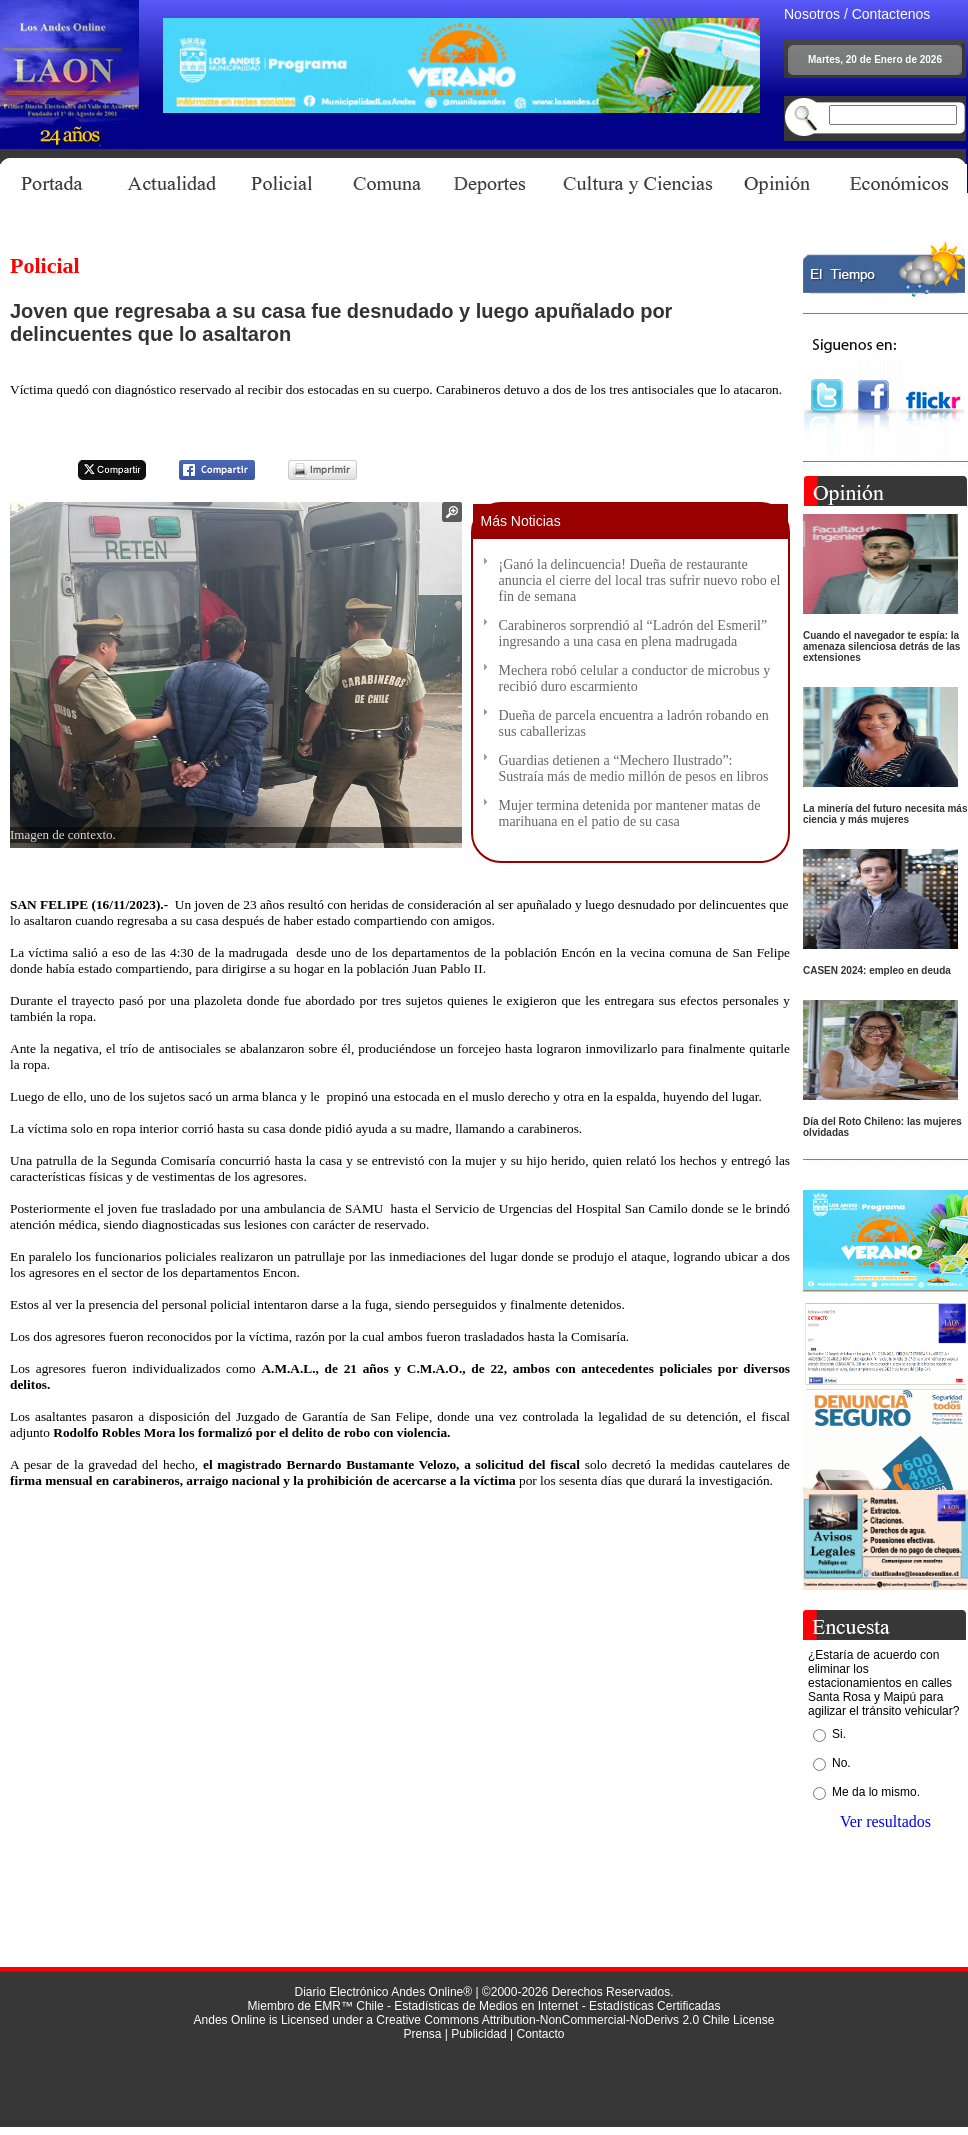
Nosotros (812, 14)
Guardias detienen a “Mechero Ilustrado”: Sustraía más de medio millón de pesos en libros (634, 768)
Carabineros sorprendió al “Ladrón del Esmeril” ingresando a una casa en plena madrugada (633, 633)
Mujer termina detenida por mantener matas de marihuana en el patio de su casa (630, 813)
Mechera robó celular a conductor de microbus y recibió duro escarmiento (635, 678)
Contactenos (891, 14)
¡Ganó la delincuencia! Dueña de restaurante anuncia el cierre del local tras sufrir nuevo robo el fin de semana (640, 580)
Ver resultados (885, 1821)
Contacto (540, 2034)
